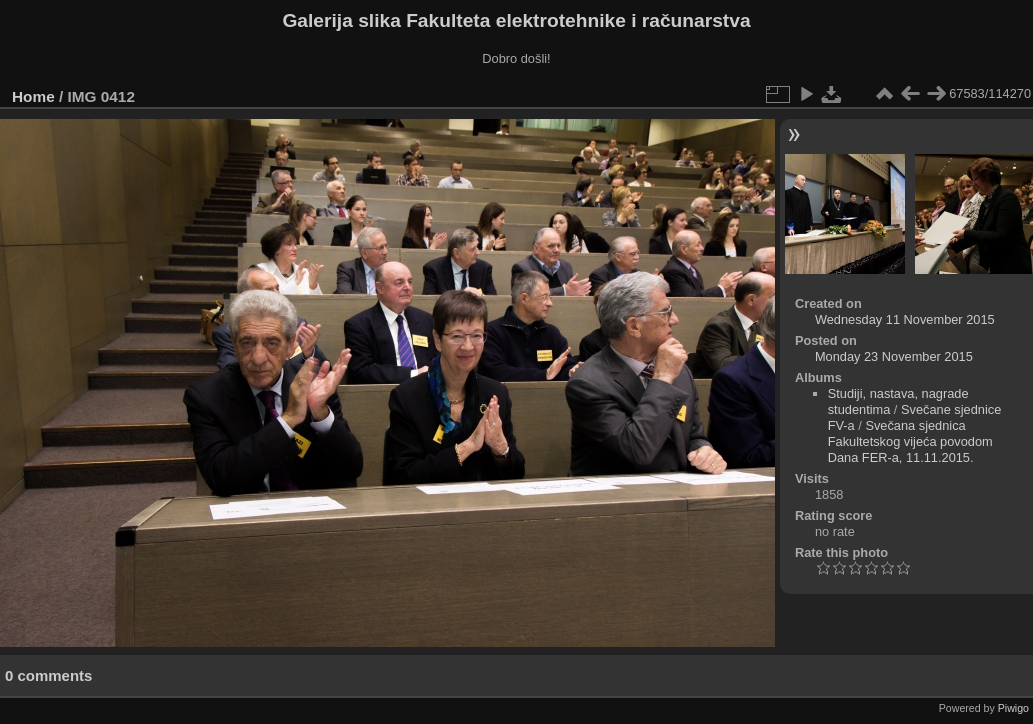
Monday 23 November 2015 (894, 356)
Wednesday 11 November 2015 (905, 319)
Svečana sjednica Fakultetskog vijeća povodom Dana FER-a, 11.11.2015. (910, 441)
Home (33, 96)
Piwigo (1013, 708)
